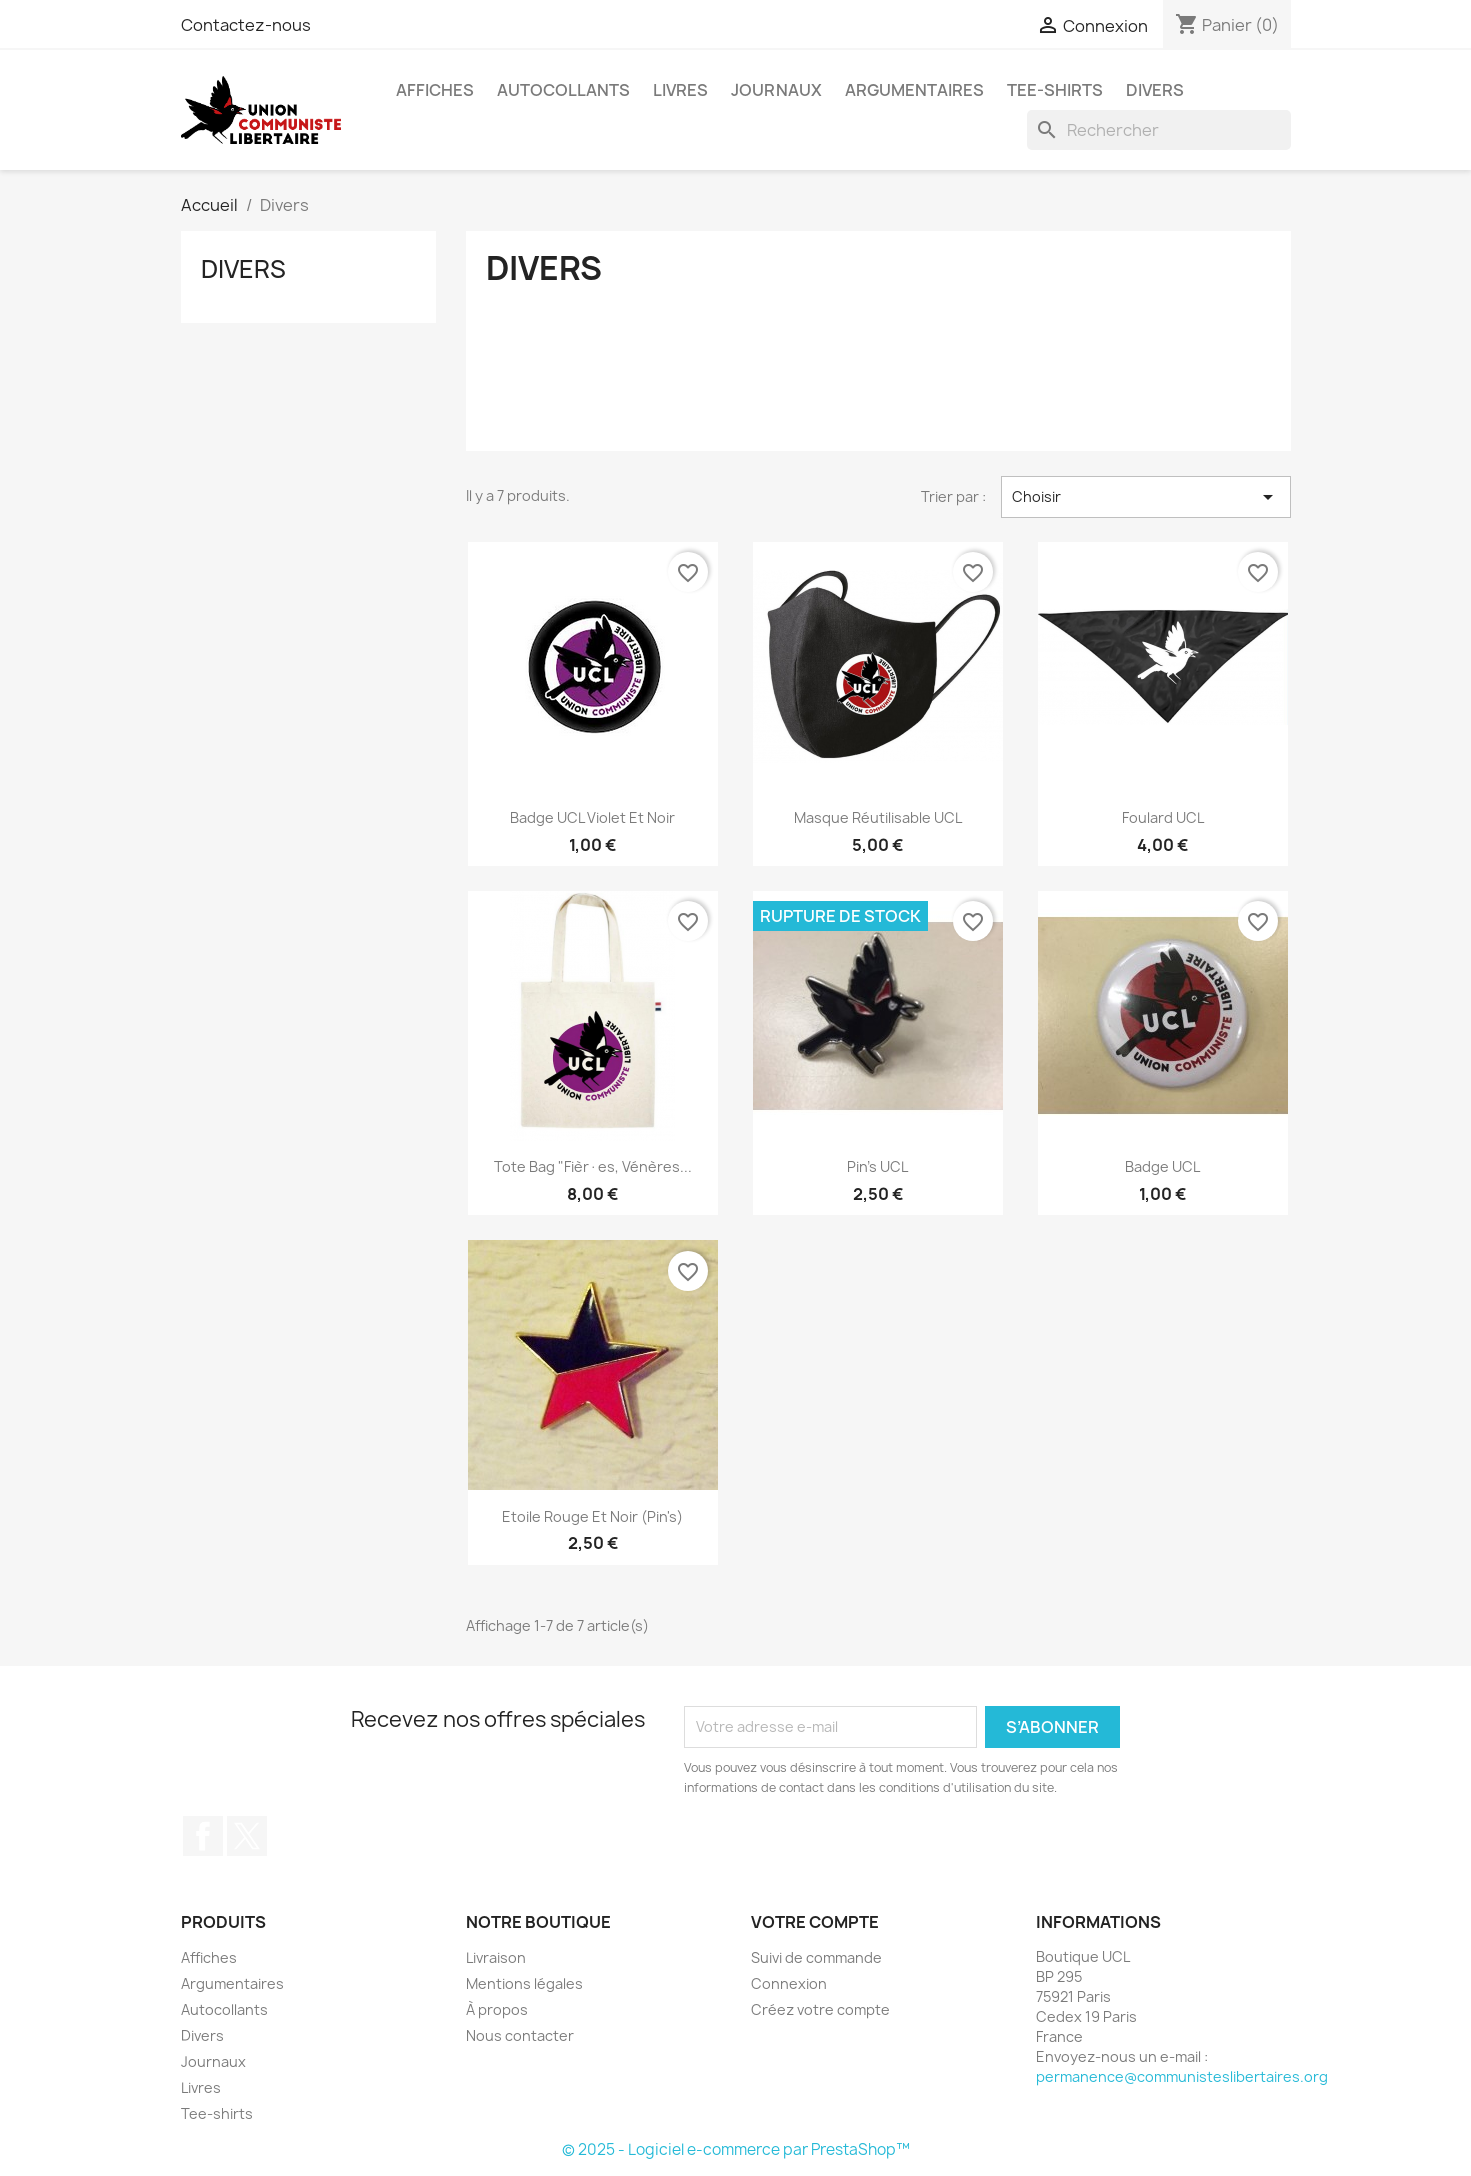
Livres (680, 90)
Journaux (776, 90)
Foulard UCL (1163, 817)
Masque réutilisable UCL (878, 817)
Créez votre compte (820, 2009)
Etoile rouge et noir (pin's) (592, 1516)
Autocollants (563, 90)
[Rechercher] (1159, 130)
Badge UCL (1162, 1166)
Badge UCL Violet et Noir (592, 817)
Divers (1155, 90)
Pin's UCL (877, 1166)
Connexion (789, 1983)
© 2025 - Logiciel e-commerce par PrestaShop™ (736, 2149)
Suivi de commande (816, 1957)
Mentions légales (524, 1983)
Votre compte (815, 1922)
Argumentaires (914, 90)
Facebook (203, 1836)
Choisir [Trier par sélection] (1145, 497)
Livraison (496, 1957)
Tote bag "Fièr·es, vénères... (593, 1166)
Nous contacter (520, 2035)
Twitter (247, 1836)
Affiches (435, 90)
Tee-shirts (1055, 90)
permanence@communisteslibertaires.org (1182, 2076)
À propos (497, 2009)
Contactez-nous (246, 25)
